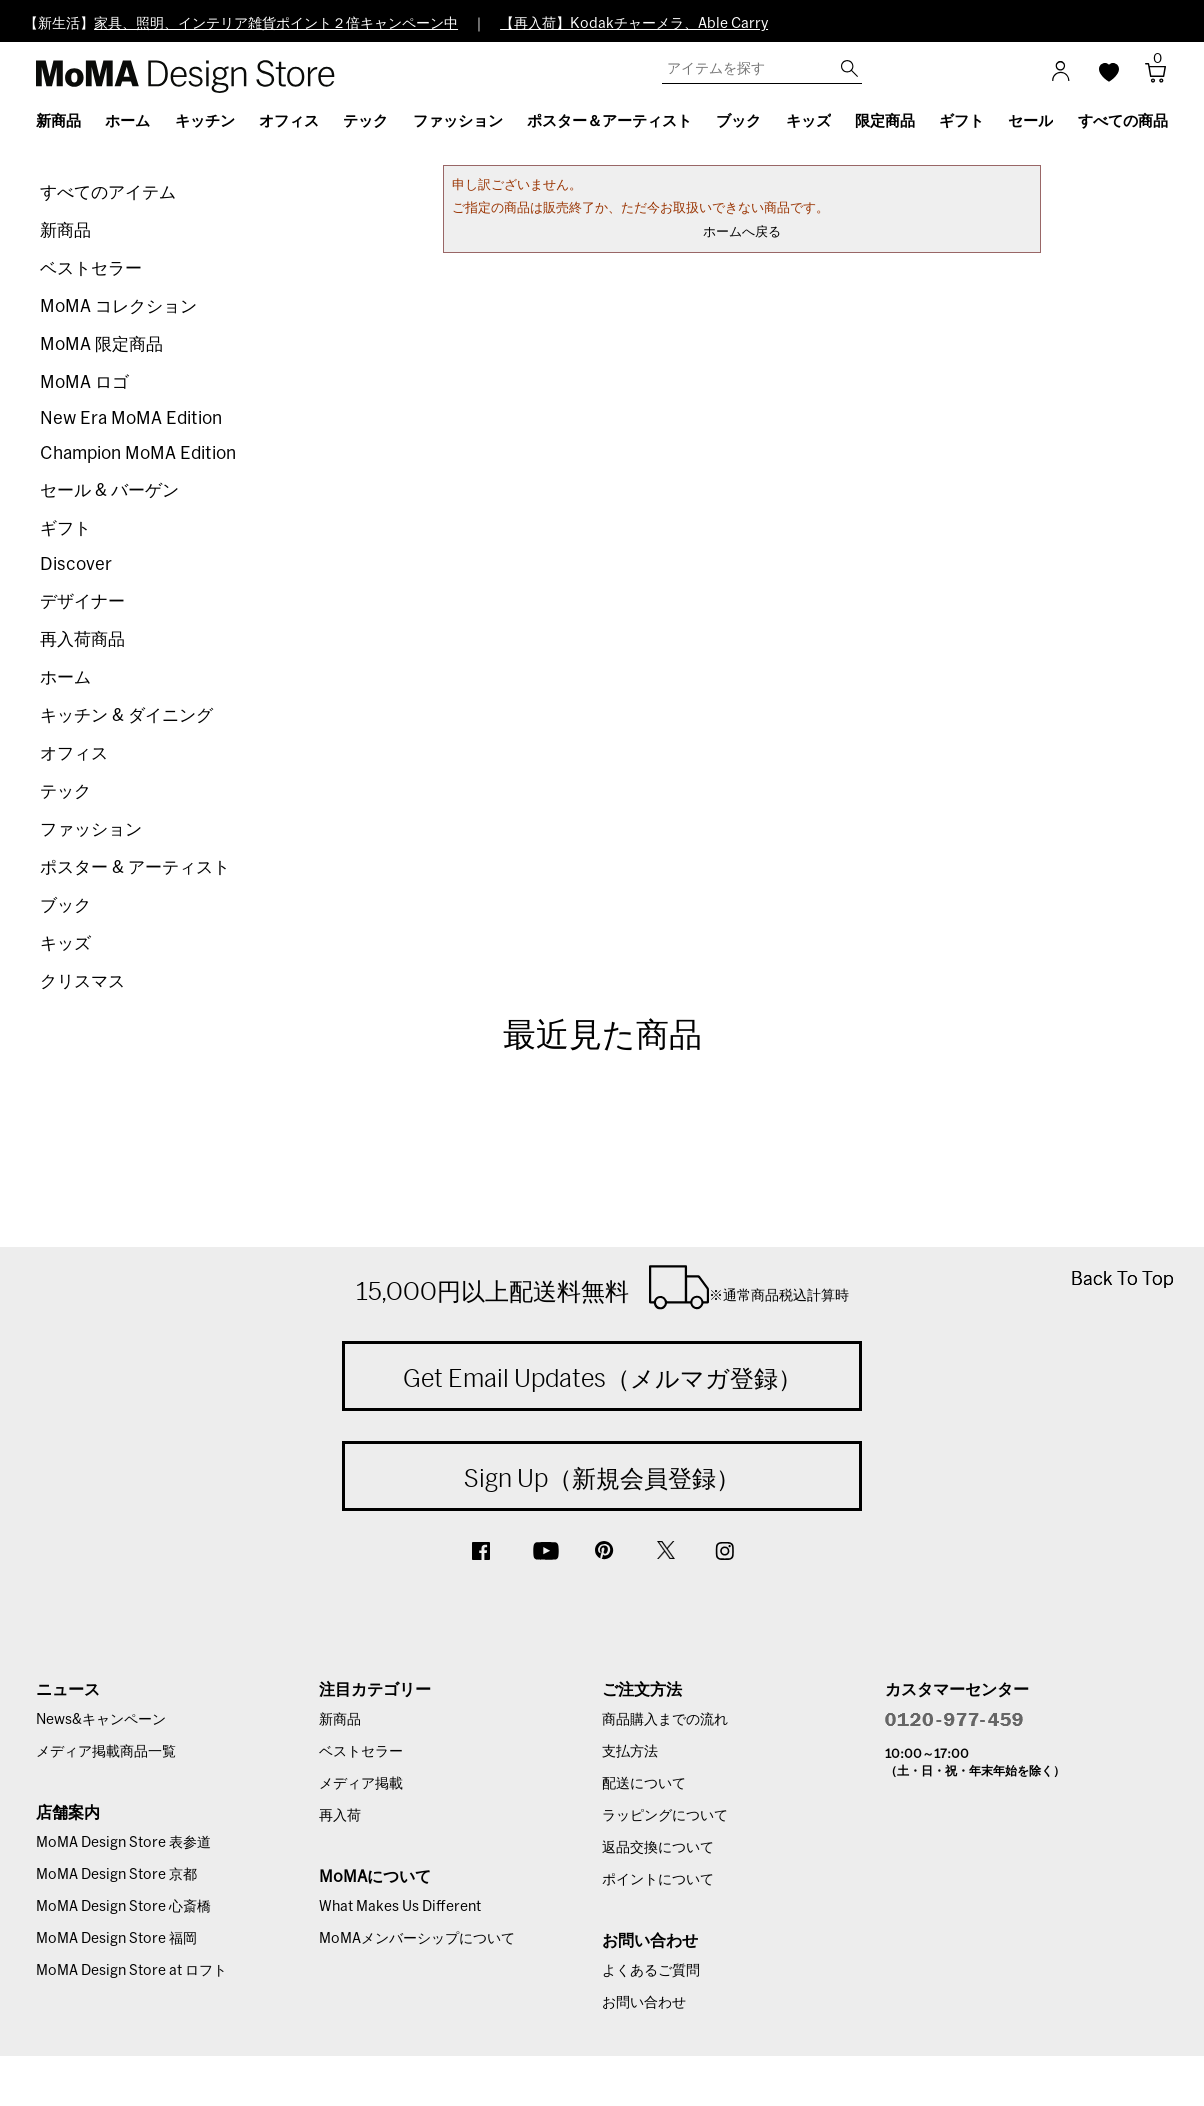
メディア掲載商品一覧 (106, 1752)
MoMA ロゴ (84, 382)
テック (65, 791)
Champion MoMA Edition (138, 453)
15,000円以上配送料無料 (602, 1287)
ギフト (65, 528)
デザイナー (82, 601)
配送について (644, 1784)
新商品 (65, 230)
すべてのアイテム (108, 192)
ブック (65, 905)
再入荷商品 (82, 639)
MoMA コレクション (118, 306)
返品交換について (658, 1848)
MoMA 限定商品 (101, 344)
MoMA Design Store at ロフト (131, 1971)
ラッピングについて (665, 1816)
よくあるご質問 (651, 1971)
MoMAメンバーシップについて (417, 1939)
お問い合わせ (644, 2003)
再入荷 (340, 1816)
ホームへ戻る (742, 232)
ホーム (65, 677)
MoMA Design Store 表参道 (123, 1843)
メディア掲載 (361, 1784)
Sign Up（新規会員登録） (602, 1478)
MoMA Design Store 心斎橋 (123, 1907)
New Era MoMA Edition (131, 418)
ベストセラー (91, 268)
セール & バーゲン (109, 490)
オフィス (74, 753)
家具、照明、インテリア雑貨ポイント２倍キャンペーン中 (276, 24)
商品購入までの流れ (665, 1720)
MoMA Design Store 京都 (116, 1875)
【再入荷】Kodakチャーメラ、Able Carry (634, 24)
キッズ (65, 943)
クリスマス (82, 981)
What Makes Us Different (400, 1907)
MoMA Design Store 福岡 (116, 1939)
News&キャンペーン (101, 1720)
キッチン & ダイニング (126, 715)
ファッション (91, 829)
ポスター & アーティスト (135, 867)
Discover (76, 564)
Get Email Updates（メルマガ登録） (602, 1378)
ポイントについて (658, 1880)
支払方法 (630, 1752)
